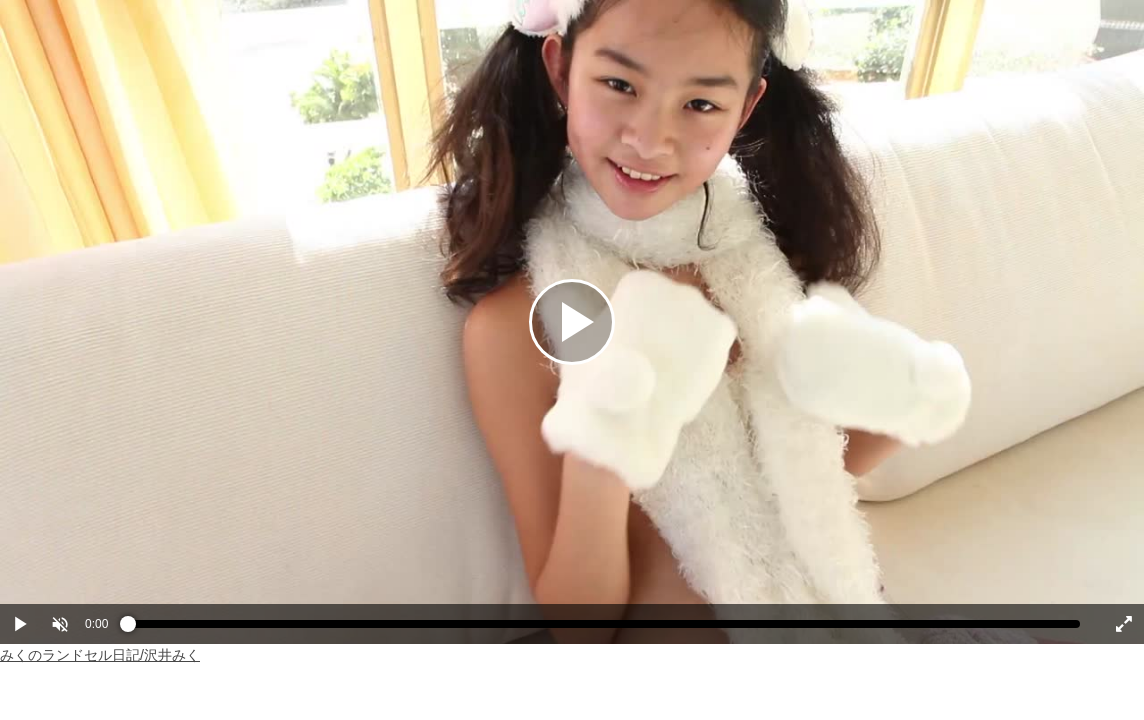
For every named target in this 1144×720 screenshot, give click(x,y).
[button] (60, 624)
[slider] (604, 629)
